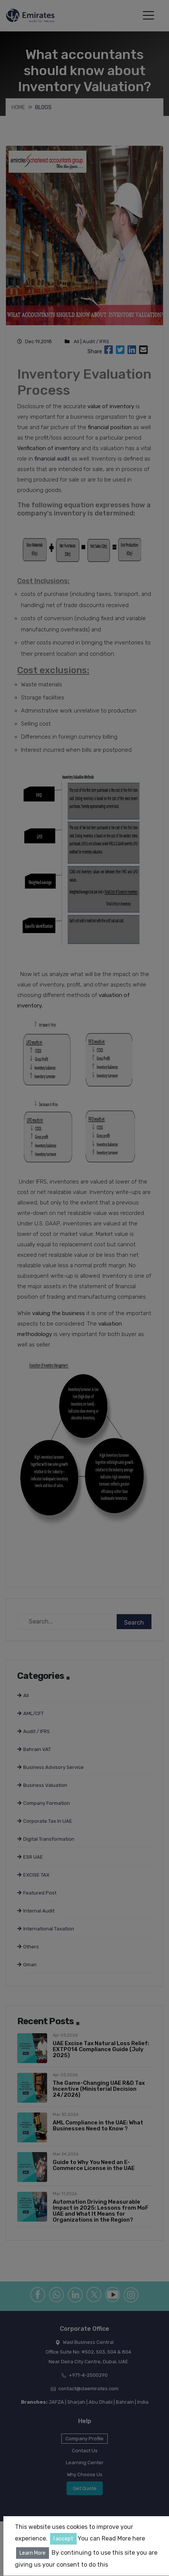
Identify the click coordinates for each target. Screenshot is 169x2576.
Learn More (32, 2553)
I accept (63, 2539)
